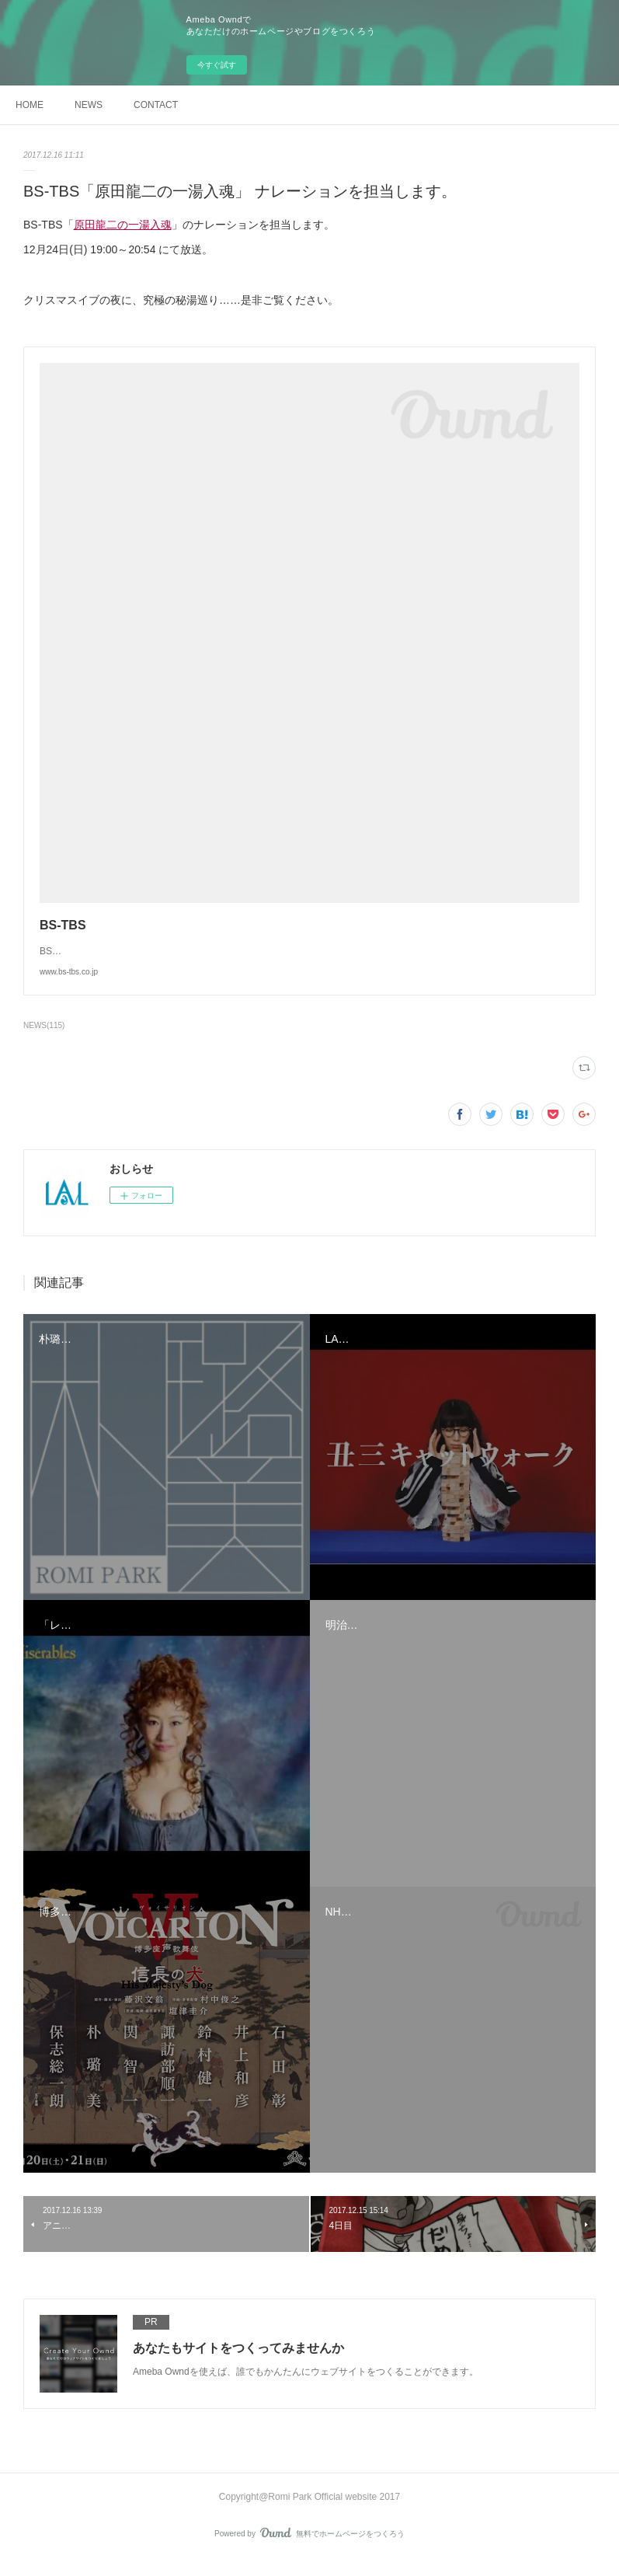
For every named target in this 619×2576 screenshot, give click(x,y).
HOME (29, 104)
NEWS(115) (43, 1041)
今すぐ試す (216, 65)
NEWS (89, 104)
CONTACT (156, 104)
